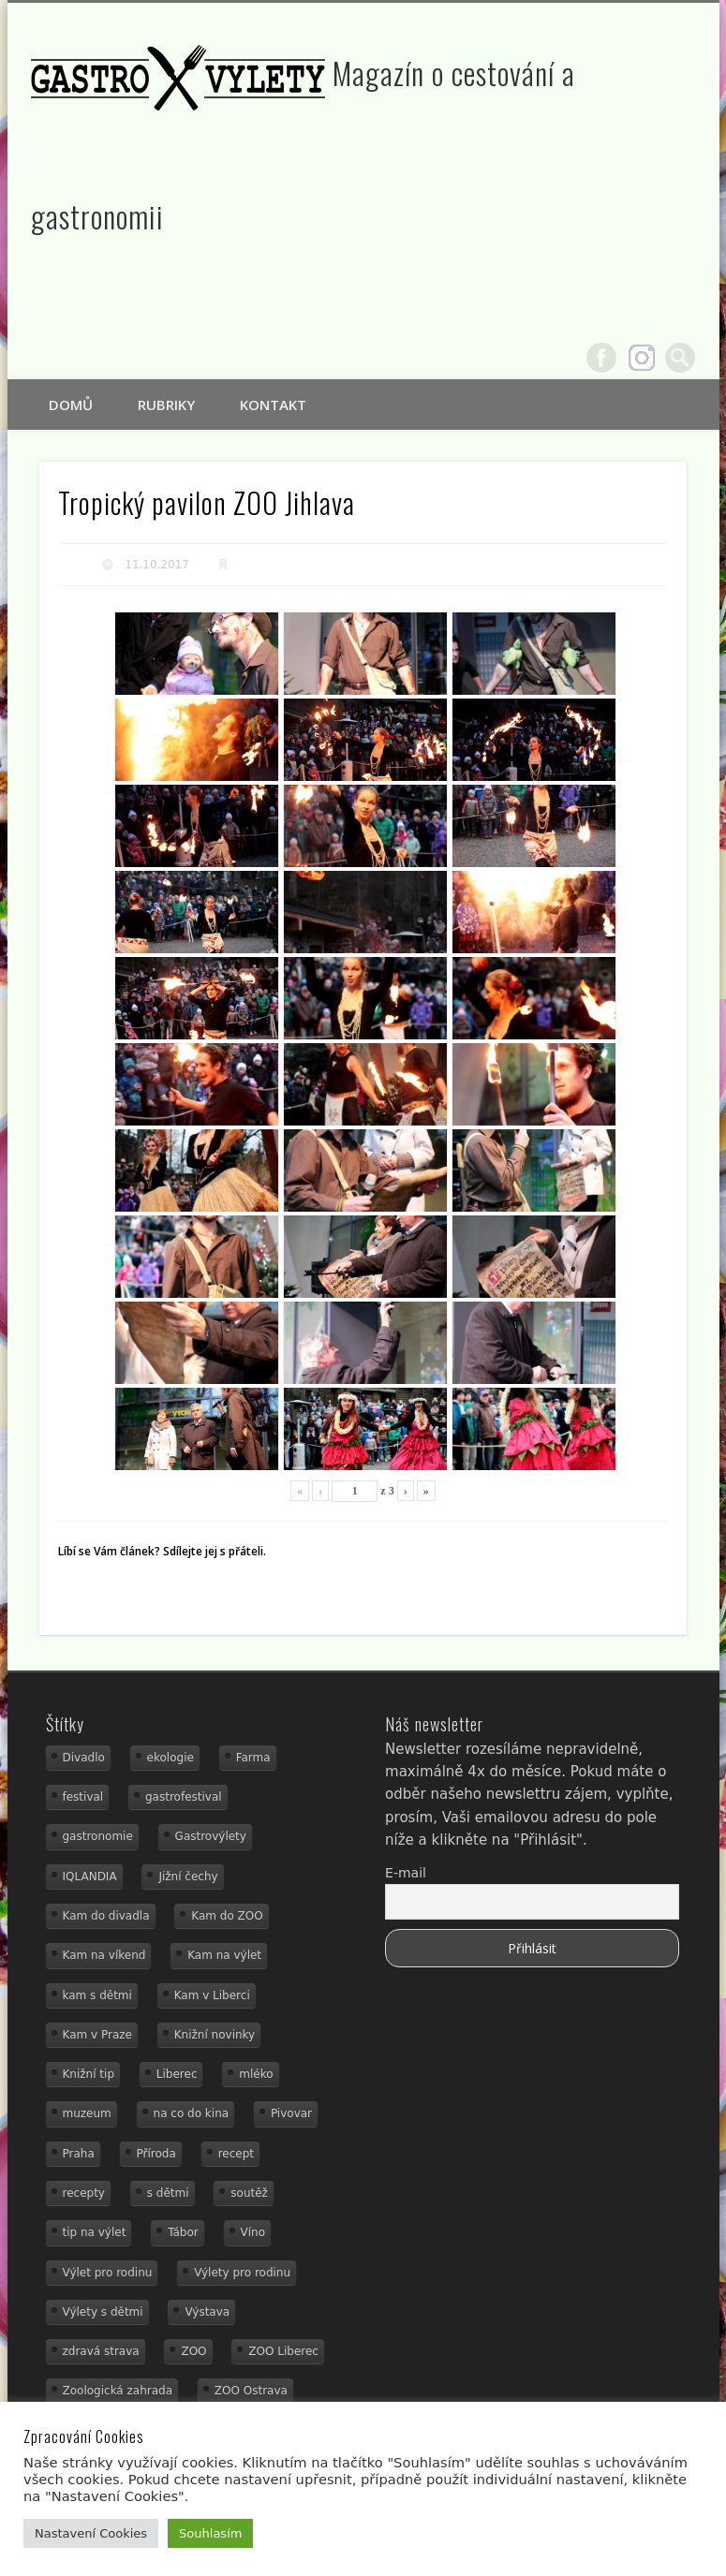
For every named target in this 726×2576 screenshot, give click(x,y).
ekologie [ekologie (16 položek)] (170, 1757)
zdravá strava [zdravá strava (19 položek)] (101, 2351)
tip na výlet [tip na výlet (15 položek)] (94, 2232)
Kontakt (273, 404)
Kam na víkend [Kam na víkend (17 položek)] (104, 1955)
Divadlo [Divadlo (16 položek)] (84, 1757)
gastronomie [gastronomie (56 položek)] (98, 1836)
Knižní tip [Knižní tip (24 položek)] (89, 2074)
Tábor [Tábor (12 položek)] (183, 2232)
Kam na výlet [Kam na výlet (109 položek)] (224, 1955)
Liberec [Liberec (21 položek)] (177, 2074)
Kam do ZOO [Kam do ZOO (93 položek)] (226, 1915)
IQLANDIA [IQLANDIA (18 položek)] (90, 1876)
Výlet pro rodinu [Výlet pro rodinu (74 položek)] (108, 2272)
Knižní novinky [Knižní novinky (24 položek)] (214, 2034)
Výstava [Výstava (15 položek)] (207, 2311)
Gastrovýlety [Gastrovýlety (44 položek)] (210, 1836)
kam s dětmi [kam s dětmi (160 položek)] (97, 1995)
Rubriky (166, 404)
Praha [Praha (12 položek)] (79, 2153)
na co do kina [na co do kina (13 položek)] (192, 2113)
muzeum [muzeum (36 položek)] (87, 2113)
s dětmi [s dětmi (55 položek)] (168, 2193)
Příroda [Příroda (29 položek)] (156, 2153)
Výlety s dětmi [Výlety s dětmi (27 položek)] (103, 2311)
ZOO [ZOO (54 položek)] (193, 2351)
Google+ (642, 358)
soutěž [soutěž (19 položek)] (249, 2193)
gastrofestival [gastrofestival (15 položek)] (183, 1796)
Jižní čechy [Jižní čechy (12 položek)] (187, 1876)
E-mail (405, 1872)
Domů (71, 404)
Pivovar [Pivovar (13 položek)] (291, 2113)
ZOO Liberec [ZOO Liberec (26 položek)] (283, 2351)
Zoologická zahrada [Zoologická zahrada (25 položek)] (118, 2390)
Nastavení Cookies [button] (91, 2533)
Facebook (601, 358)
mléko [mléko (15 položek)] (256, 2074)
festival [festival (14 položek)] (83, 1796)
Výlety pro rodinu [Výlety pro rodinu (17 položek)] (242, 2272)
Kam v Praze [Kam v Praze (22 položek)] (97, 2034)
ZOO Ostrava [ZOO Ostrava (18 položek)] (251, 2390)
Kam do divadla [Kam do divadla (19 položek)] (106, 1915)
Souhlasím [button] (210, 2533)
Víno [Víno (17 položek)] (253, 2232)
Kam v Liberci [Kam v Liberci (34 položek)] (212, 1995)
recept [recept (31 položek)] (236, 2153)
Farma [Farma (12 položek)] (253, 1757)
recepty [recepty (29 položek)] (84, 2193)
